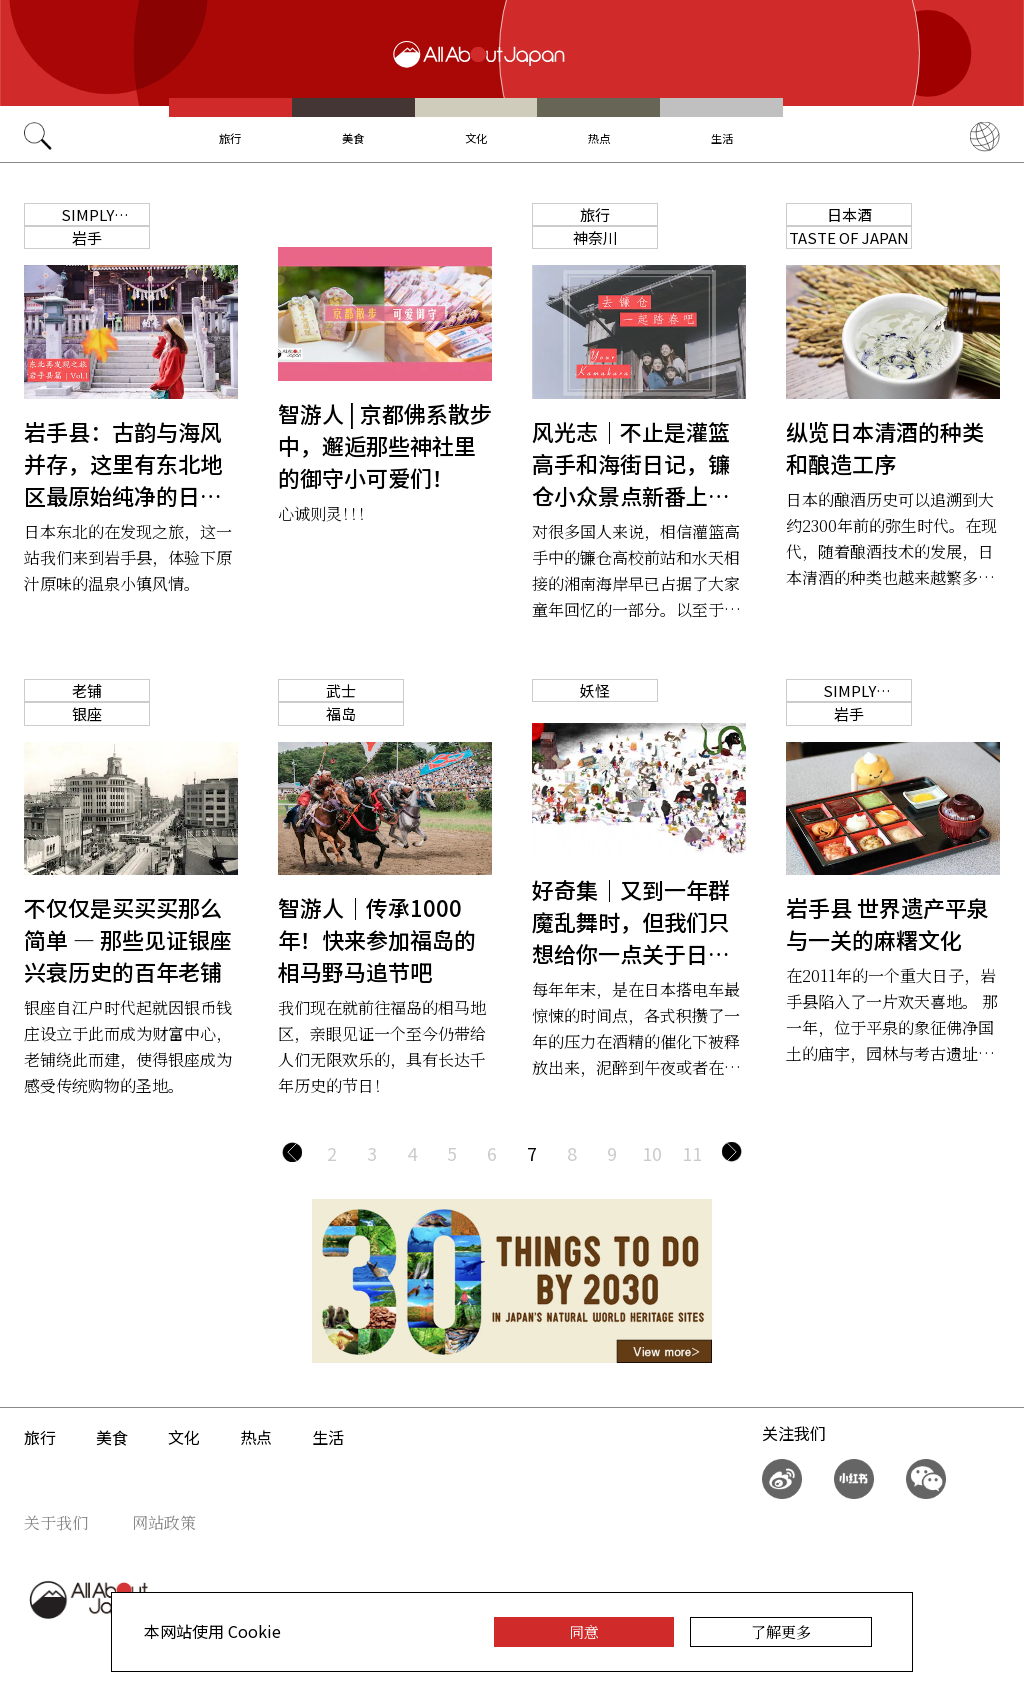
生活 (722, 138)
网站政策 (164, 1522)
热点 (599, 138)
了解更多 (781, 1631)
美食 (353, 138)
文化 (476, 138)
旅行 (230, 138)
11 (692, 1153)
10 (652, 1153)
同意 (584, 1631)
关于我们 (56, 1522)
